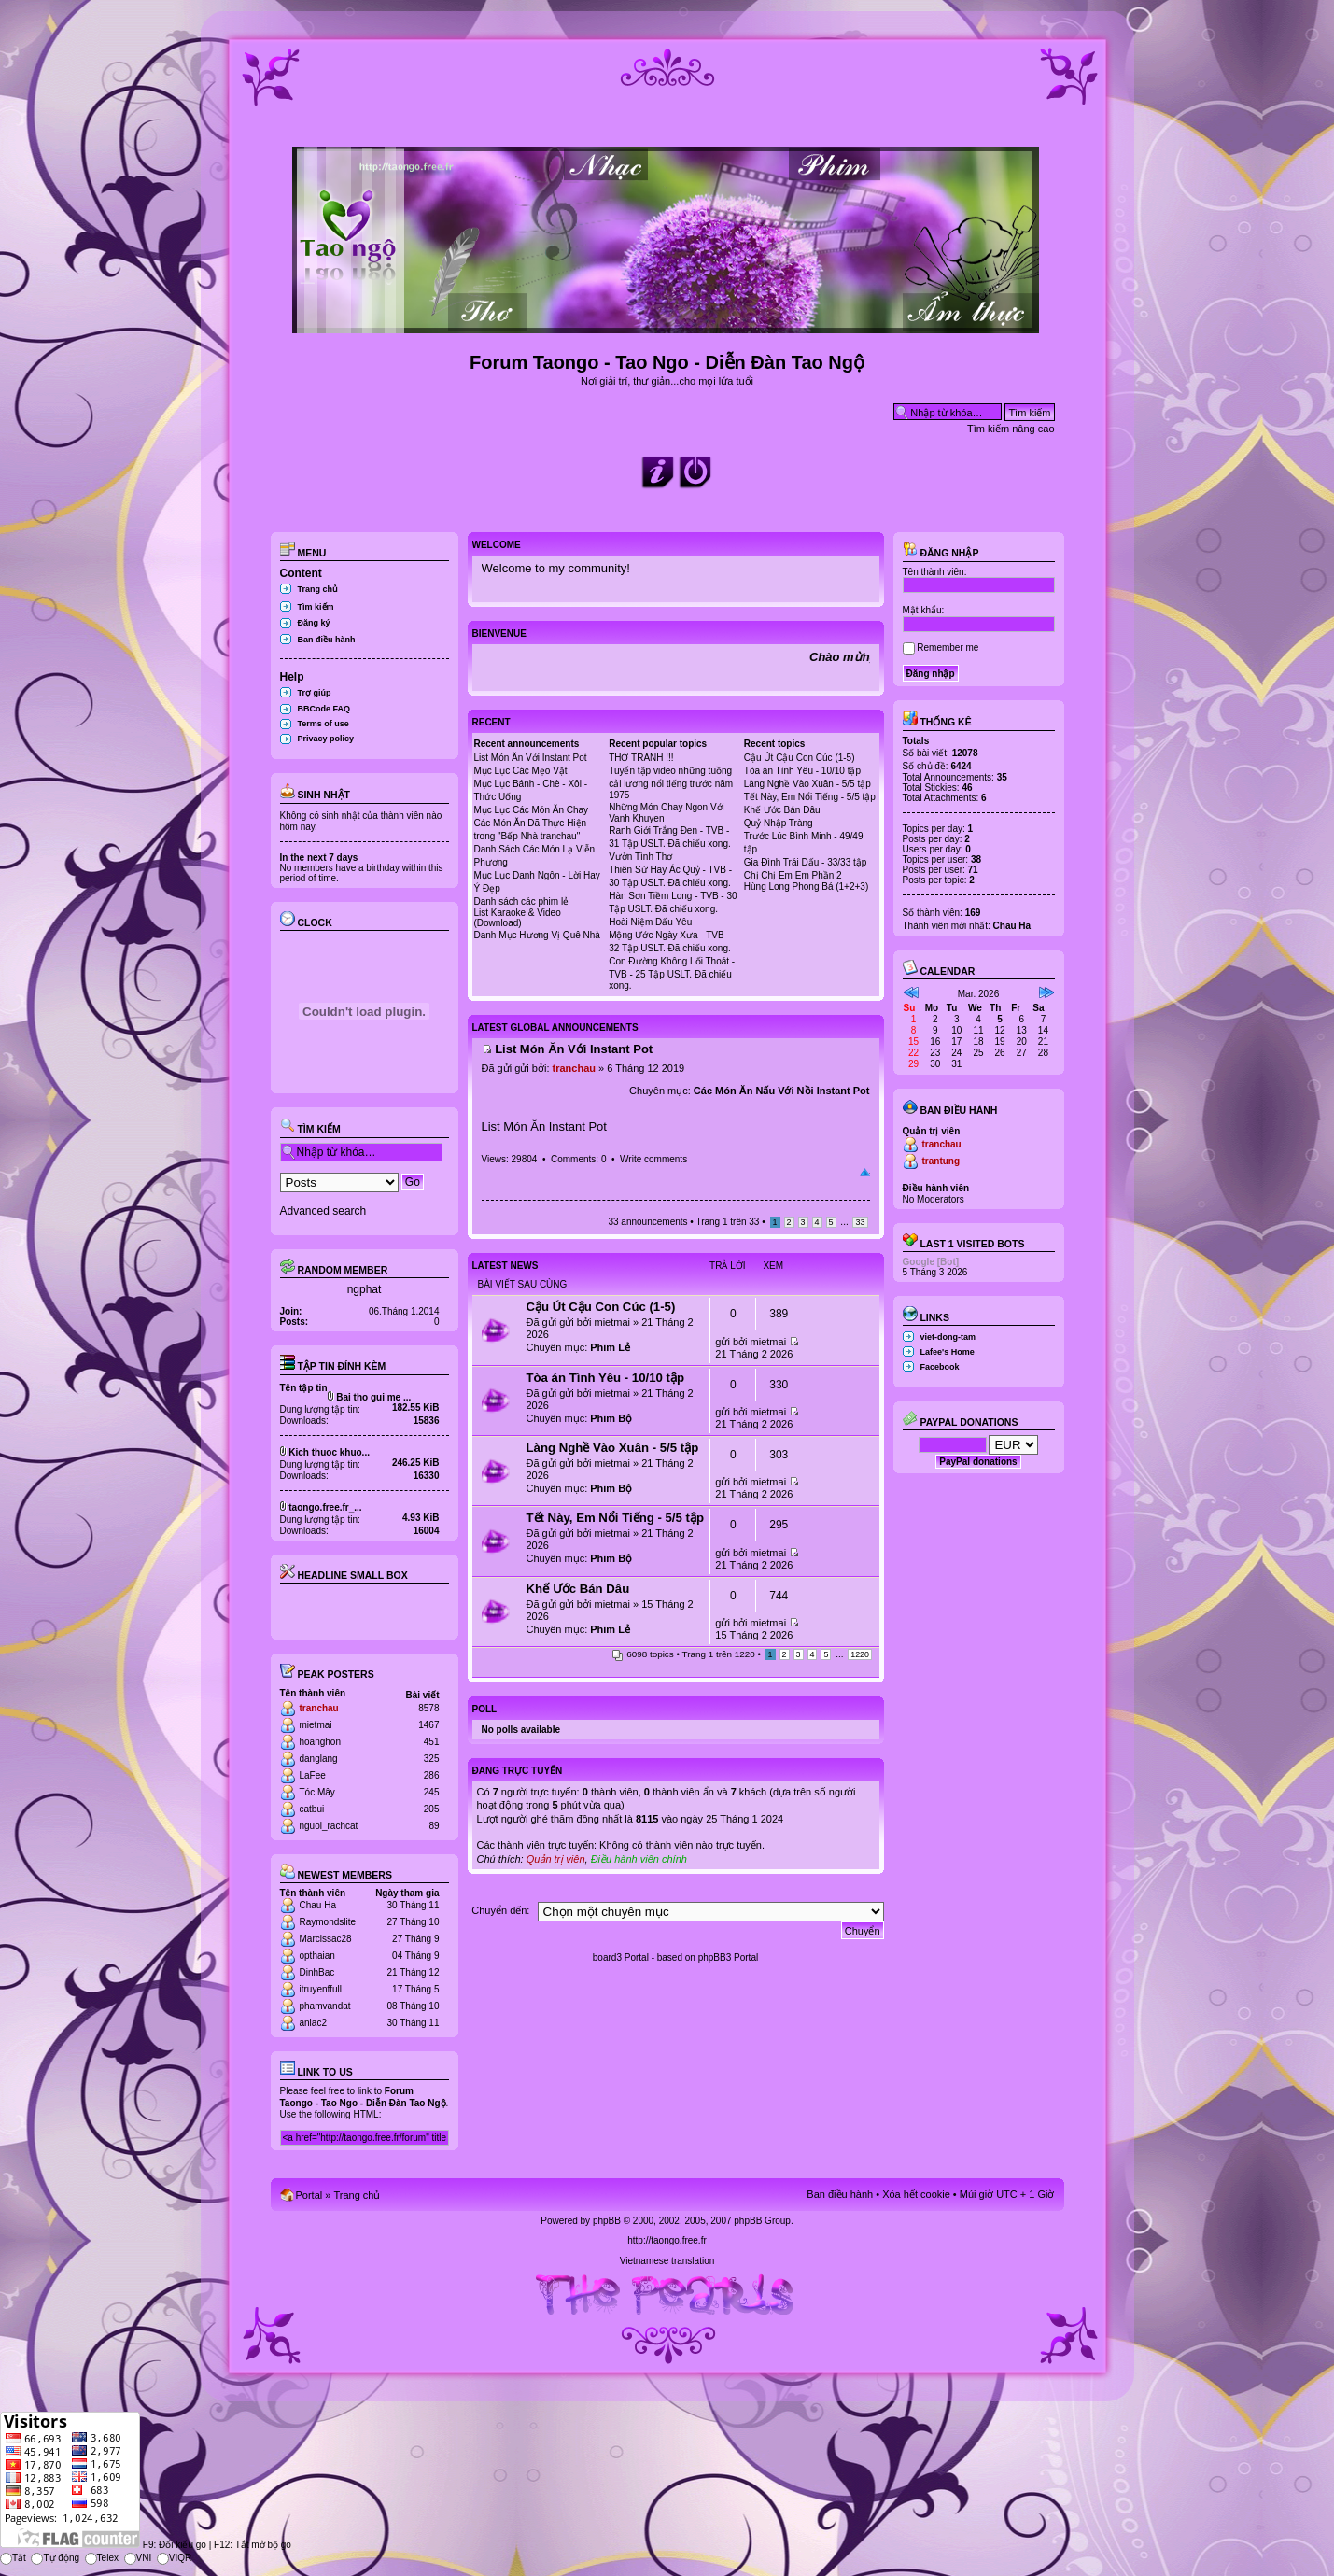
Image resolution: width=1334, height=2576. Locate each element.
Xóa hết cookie (916, 2194)
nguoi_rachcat (329, 1826)
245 (432, 1792)
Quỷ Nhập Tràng (778, 823)
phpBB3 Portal (728, 1957)
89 (433, 1826)
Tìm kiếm (316, 607)
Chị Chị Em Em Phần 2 (793, 875)
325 (432, 1758)
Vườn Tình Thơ (640, 857)
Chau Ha (318, 1905)
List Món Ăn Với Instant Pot (530, 758)
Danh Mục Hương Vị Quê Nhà (537, 935)
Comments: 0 (578, 1159)
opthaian (317, 1955)
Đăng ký (314, 622)
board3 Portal (621, 1957)
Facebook (940, 1367)
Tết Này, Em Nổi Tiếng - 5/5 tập (810, 797)
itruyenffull (321, 1989)
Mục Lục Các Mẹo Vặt (521, 771)
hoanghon (321, 1742)
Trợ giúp (314, 692)
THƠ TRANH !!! (641, 758)
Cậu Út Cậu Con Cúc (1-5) (799, 758)
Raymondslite (328, 1922)
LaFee (313, 1775)
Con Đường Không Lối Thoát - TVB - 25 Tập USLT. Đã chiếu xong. (672, 973)
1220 (859, 1654)
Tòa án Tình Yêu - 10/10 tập (802, 771)
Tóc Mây (317, 1792)
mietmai (316, 1725)
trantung (941, 1161)
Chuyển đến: (500, 1910)
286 (432, 1775)
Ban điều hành (327, 639)
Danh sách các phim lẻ (521, 901)
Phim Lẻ (610, 1347)
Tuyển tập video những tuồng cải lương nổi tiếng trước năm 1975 (671, 783)
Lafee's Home (947, 1352)
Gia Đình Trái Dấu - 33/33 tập (805, 862)
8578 (428, 1708)
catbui (312, 1809)
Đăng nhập (941, 552)
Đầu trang (865, 1172)
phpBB (607, 2221)
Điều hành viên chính (639, 1859)
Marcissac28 (326, 1939)
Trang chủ (318, 589)
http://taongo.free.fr (667, 2240)
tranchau (319, 1708)
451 (432, 1742)
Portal (309, 2195)
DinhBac (317, 1972)
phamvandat (325, 2006)
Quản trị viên (556, 1859)
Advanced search (323, 1211)
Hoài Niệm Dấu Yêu (650, 922)
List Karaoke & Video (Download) (517, 918)
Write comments (653, 1159)
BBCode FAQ (324, 708)
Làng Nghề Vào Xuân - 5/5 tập (807, 784)
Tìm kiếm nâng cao (1010, 428)
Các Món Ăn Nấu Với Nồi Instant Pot (782, 1090)
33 (859, 1222)
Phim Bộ (611, 1418)
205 (432, 1809)
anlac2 (313, 2023)
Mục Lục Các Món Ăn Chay (531, 810)
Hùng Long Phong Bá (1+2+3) (806, 886)
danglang (319, 1758)
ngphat (364, 1289)
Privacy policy (326, 738)
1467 (428, 1725)
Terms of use (323, 723)
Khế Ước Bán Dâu (782, 810)
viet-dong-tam (948, 1337)
